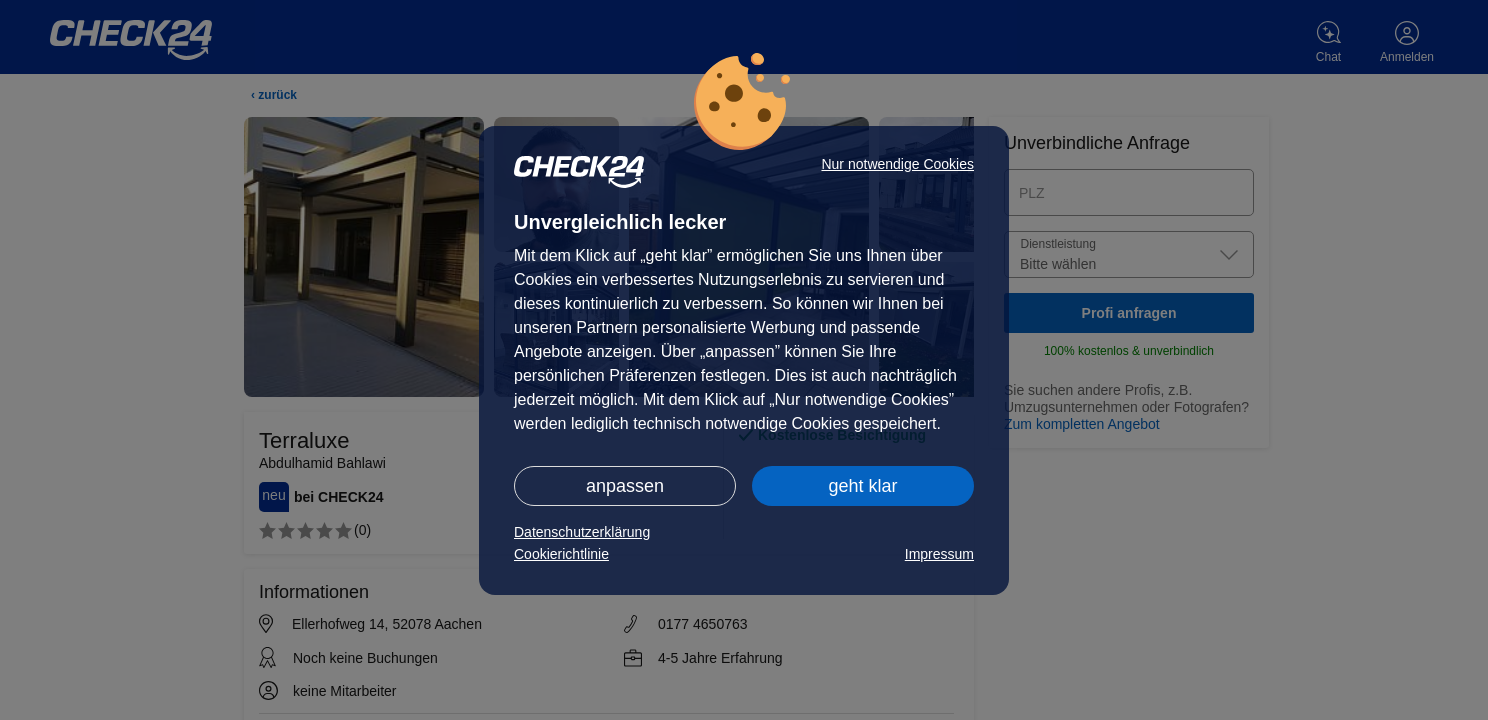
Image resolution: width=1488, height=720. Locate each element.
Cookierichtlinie (561, 554)
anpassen (625, 486)
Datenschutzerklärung (582, 532)
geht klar (862, 486)
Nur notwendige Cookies (897, 164)
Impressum (939, 554)
